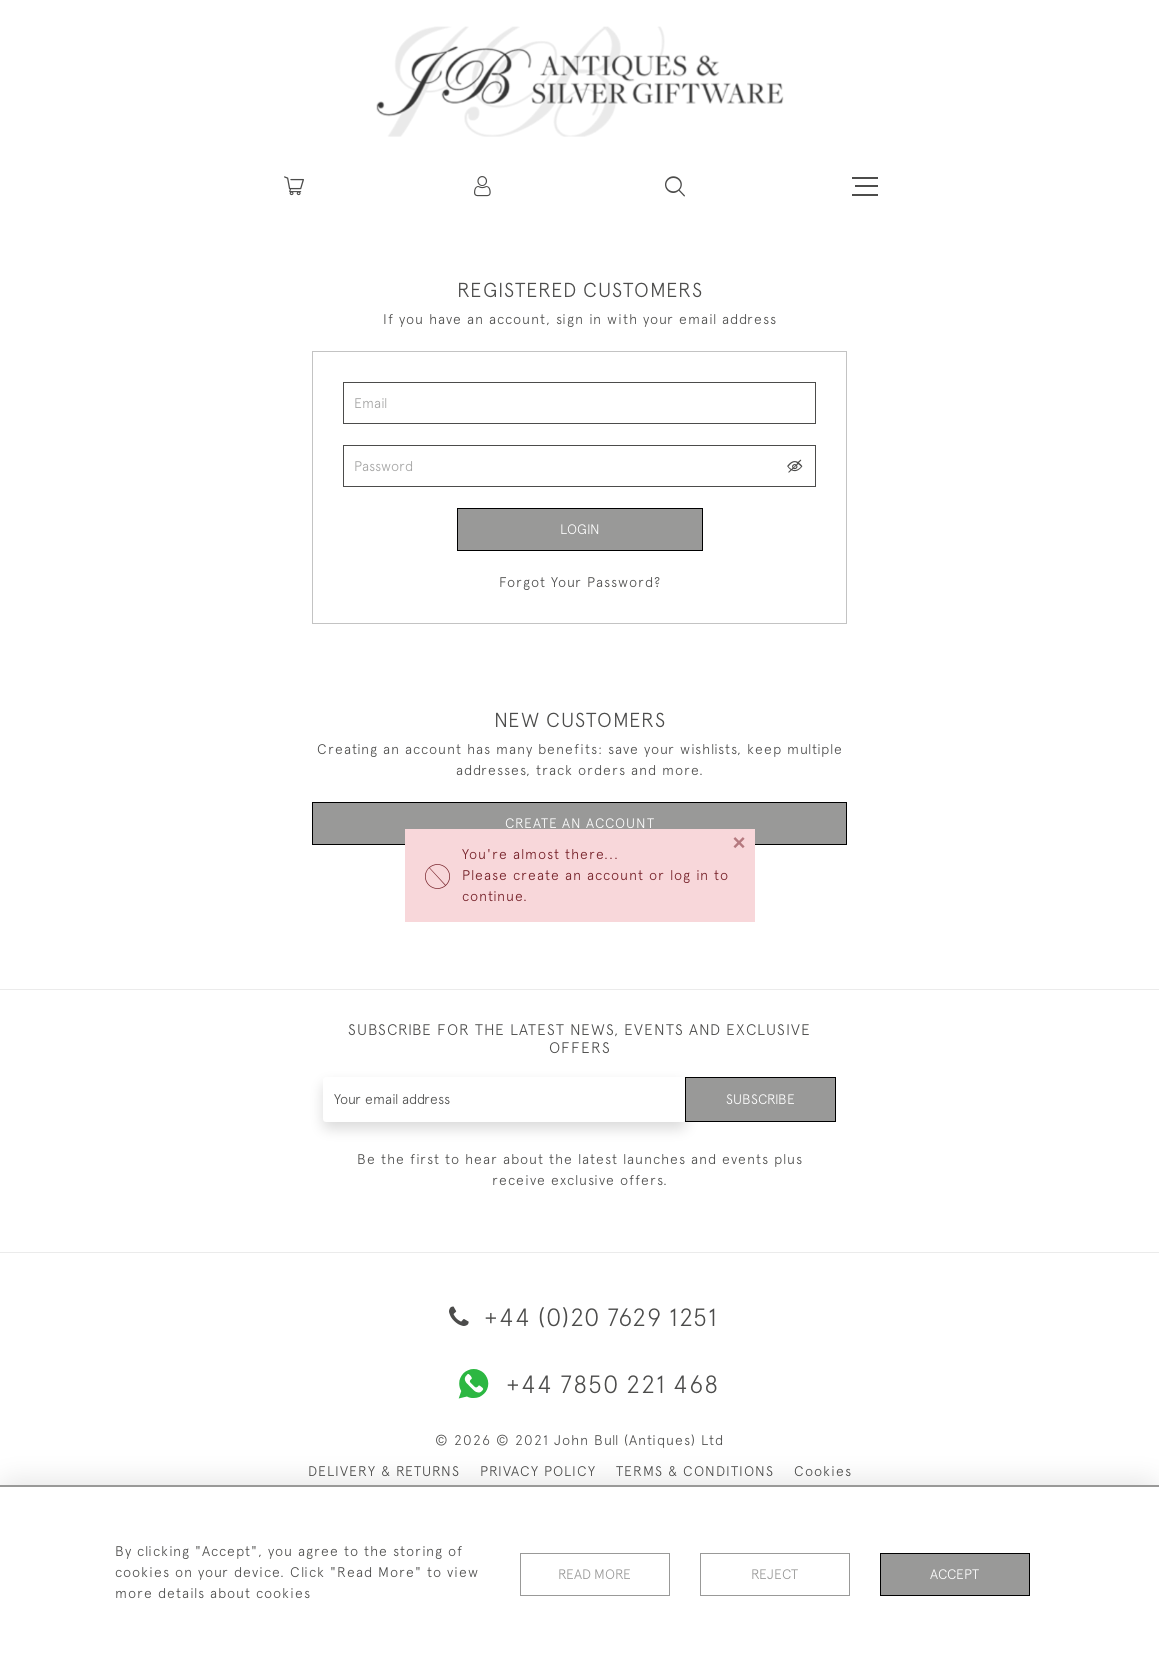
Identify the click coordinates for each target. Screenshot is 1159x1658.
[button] (484, 186)
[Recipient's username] (504, 1099)
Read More (595, 1572)
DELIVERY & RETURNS (384, 1471)
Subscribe (760, 1099)
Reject (775, 1572)
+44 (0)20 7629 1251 (580, 1316)
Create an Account (579, 824)
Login (580, 529)
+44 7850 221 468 (580, 1384)
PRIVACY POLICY (538, 1471)
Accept (954, 1572)
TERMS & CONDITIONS (695, 1471)
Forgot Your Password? (580, 582)
